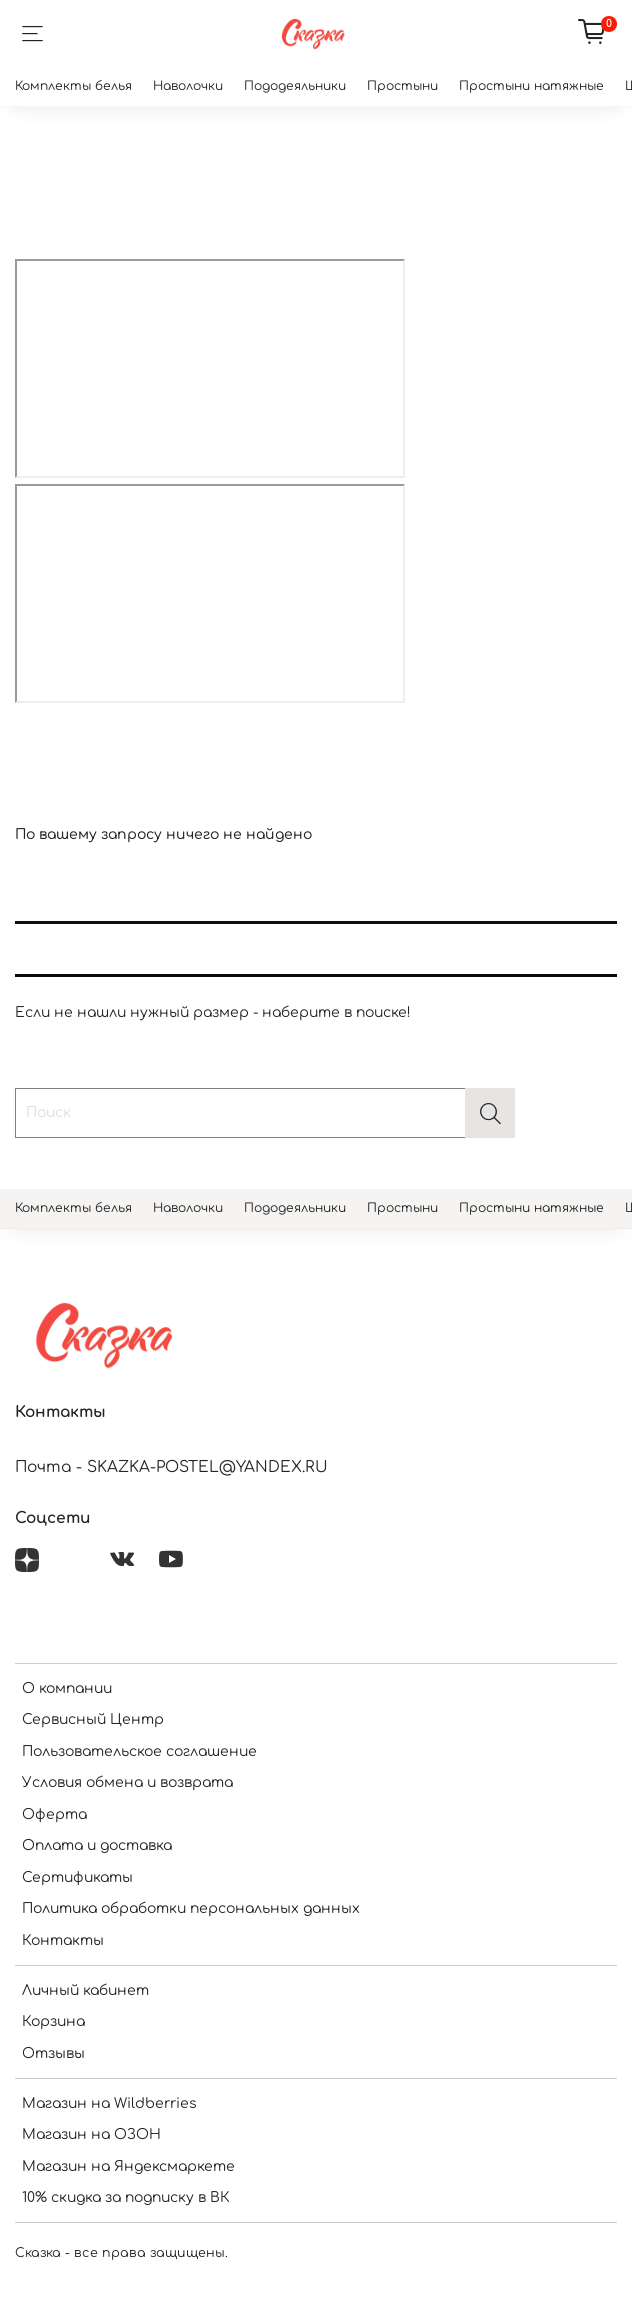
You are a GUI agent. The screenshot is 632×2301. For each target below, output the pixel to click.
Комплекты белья (73, 86)
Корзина (53, 2021)
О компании (67, 1688)
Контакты (63, 1940)
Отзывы (53, 2053)
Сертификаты (77, 1877)
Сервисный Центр (93, 1719)
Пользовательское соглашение (139, 1751)
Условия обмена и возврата (127, 1782)
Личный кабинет (85, 1990)
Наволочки (188, 86)
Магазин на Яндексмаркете (128, 2166)
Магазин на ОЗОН (91, 2134)
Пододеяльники (295, 86)
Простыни (402, 86)
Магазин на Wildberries (109, 2103)
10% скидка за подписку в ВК (126, 2197)
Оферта (54, 1814)
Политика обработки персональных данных (191, 1908)
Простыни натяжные (531, 86)
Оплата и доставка (97, 1845)
